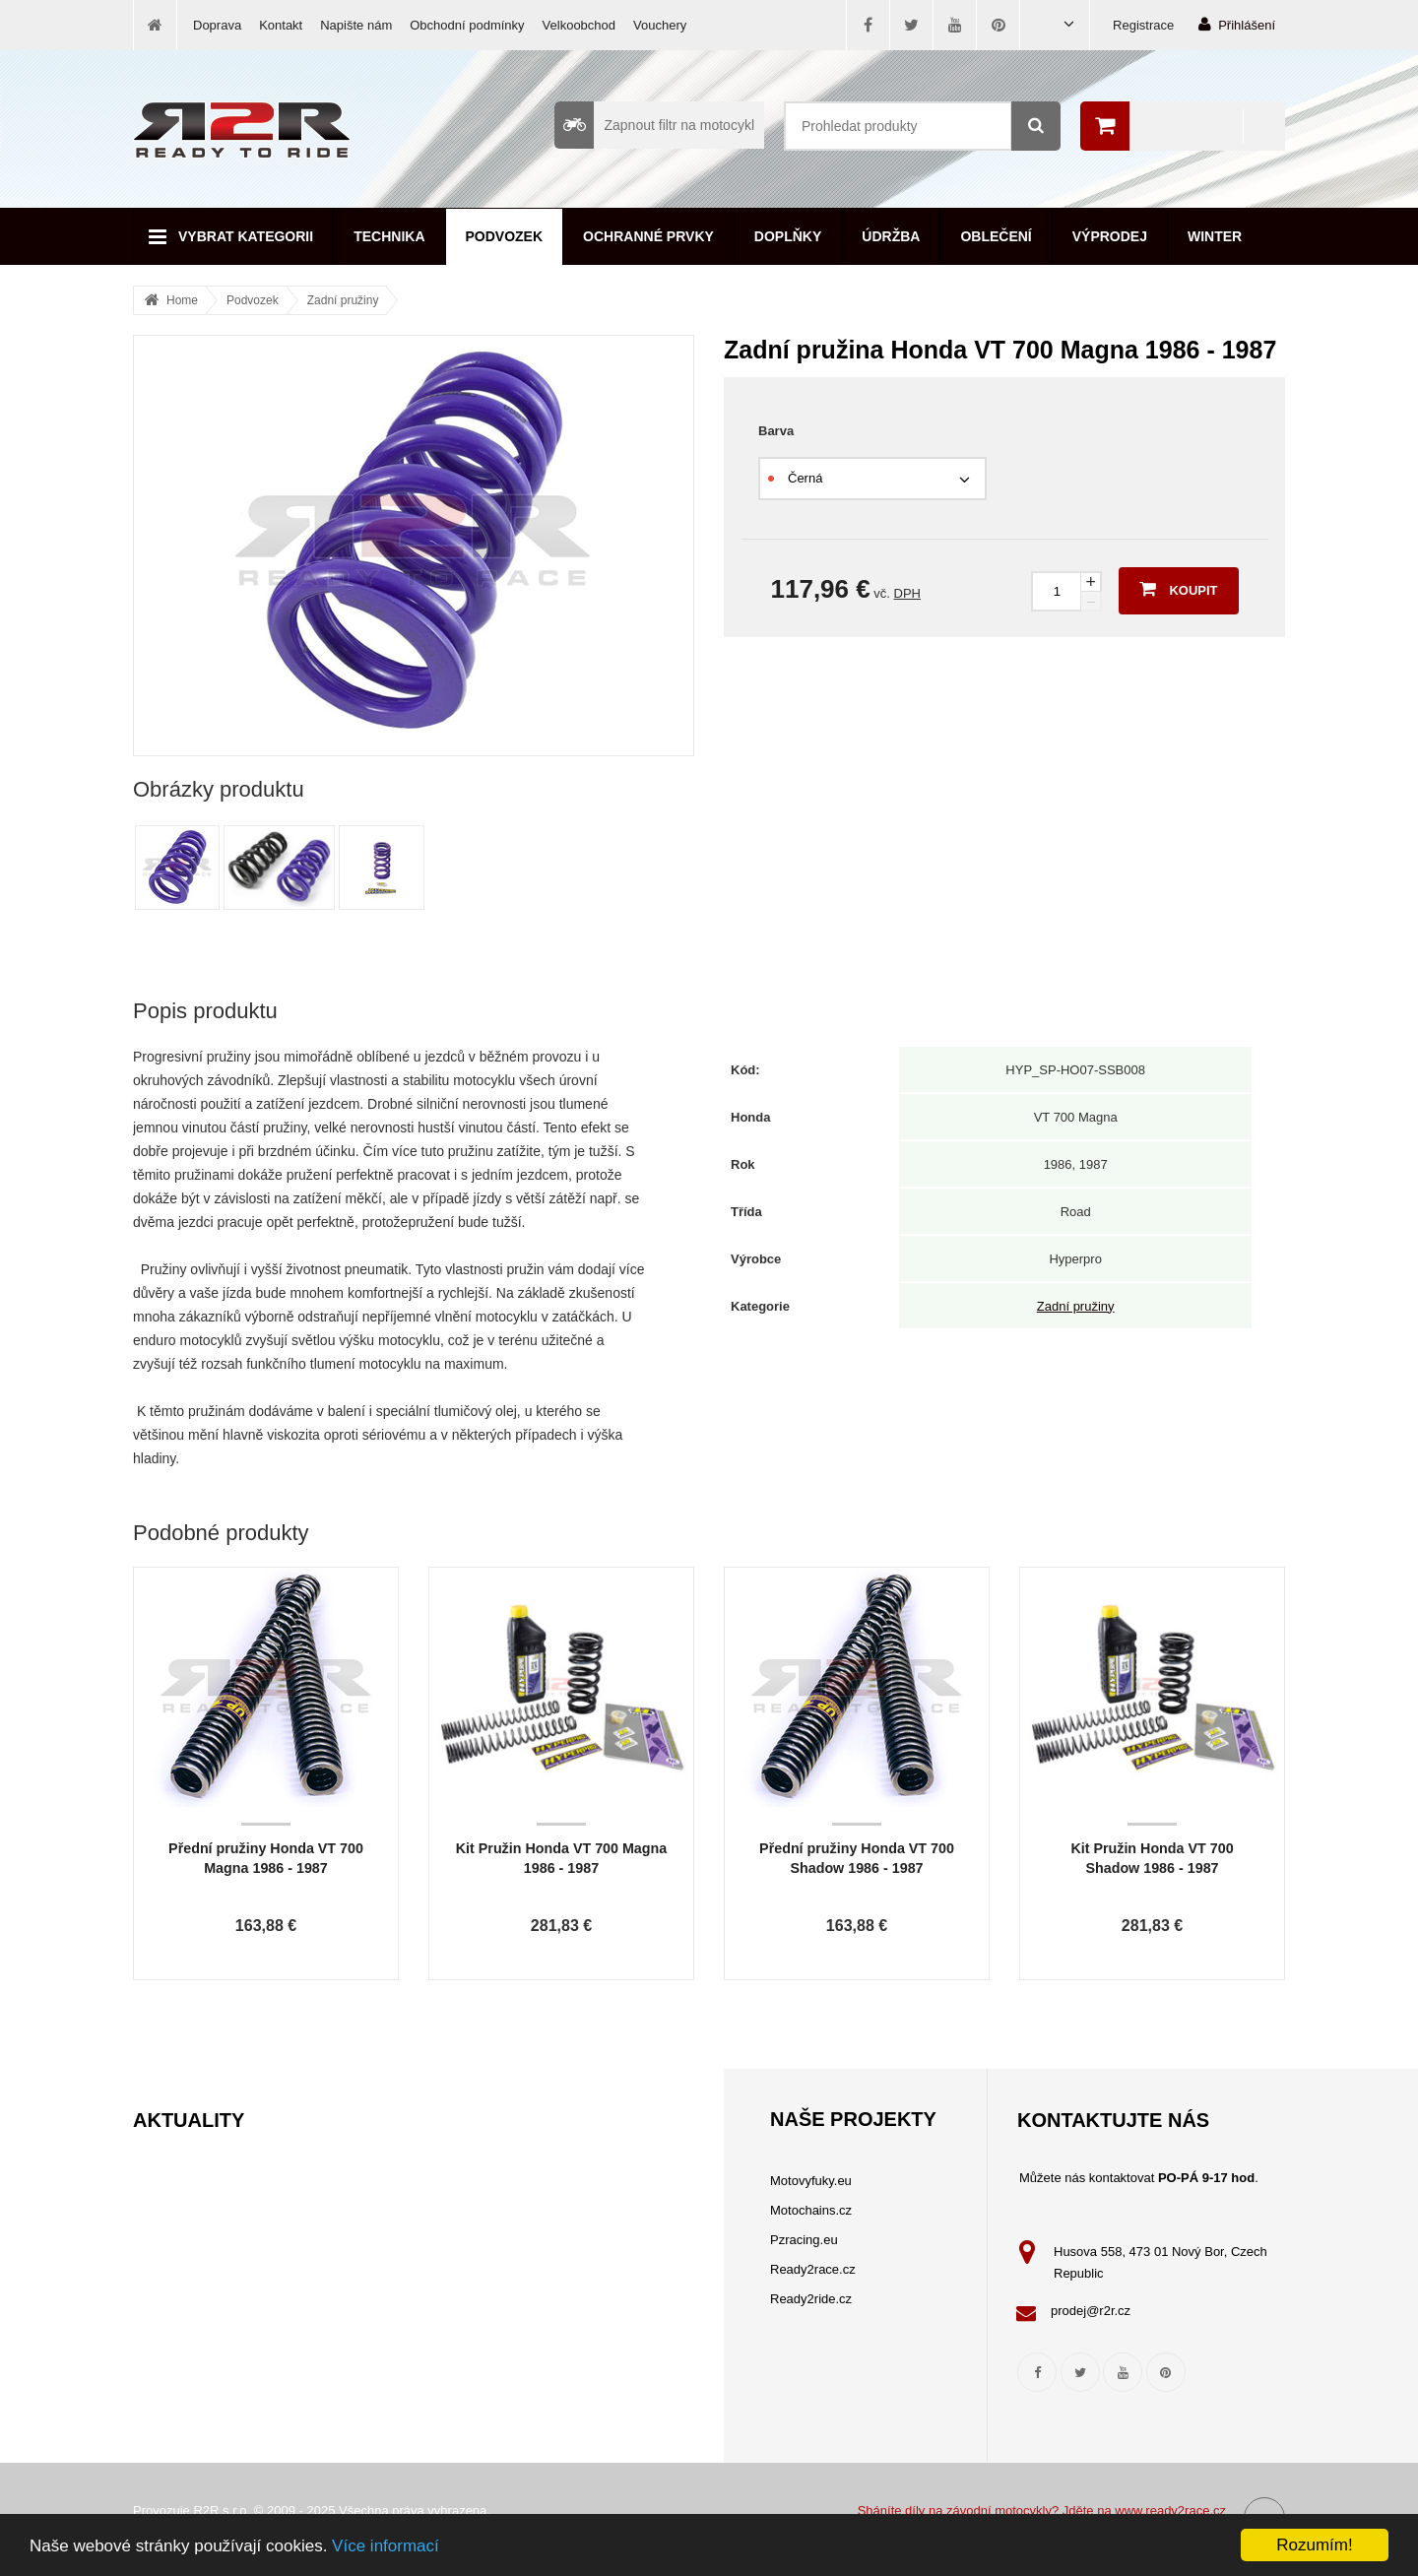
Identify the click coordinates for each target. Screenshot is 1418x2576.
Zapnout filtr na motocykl (654, 125)
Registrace (1143, 25)
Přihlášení (1236, 24)
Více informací (385, 2546)
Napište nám (356, 25)
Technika (389, 236)
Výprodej (1109, 236)
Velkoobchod (579, 25)
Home (182, 300)
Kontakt (280, 25)
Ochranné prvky (648, 236)
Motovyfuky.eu (811, 2180)
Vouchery (659, 25)
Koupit (1178, 589)
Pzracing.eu (804, 2239)
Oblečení (995, 236)
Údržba (891, 236)
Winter (1215, 236)
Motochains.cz (811, 2210)
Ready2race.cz (813, 2269)
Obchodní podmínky (467, 25)
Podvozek (505, 236)
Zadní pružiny (343, 300)
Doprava (217, 25)
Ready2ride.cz (811, 2298)
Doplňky (787, 236)
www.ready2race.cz (1170, 2510)
